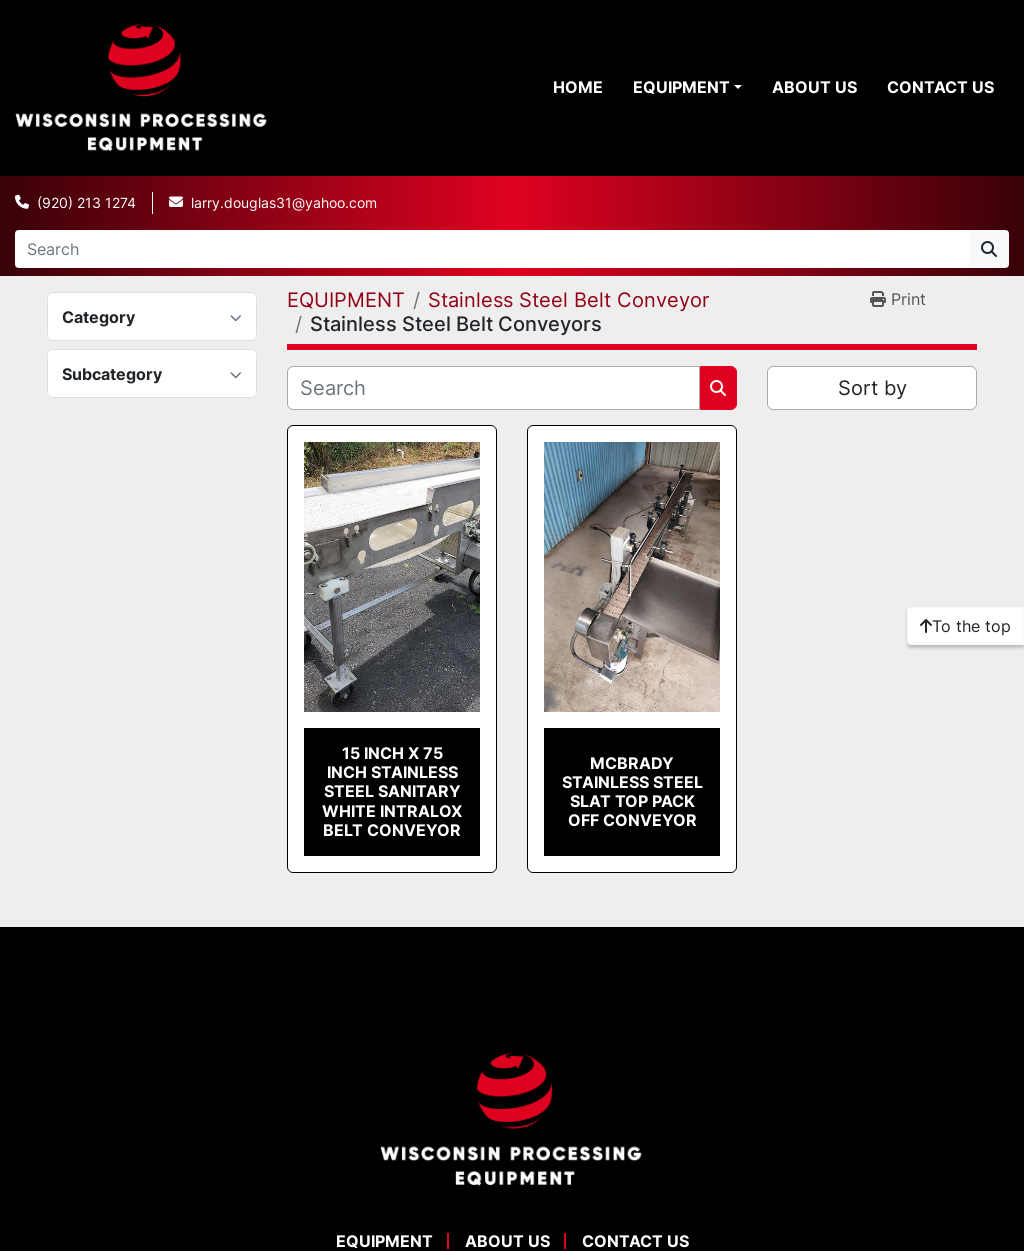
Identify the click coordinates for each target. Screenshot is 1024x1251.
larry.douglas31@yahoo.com (284, 202)
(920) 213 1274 (86, 202)
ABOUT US (814, 87)
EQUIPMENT (681, 87)
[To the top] (965, 626)
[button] (687, 87)
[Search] (492, 249)
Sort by (872, 388)
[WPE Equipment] (512, 1118)
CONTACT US (940, 87)
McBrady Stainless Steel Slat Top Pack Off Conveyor (632, 792)
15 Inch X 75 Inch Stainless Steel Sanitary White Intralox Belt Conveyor (392, 791)
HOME (578, 87)
